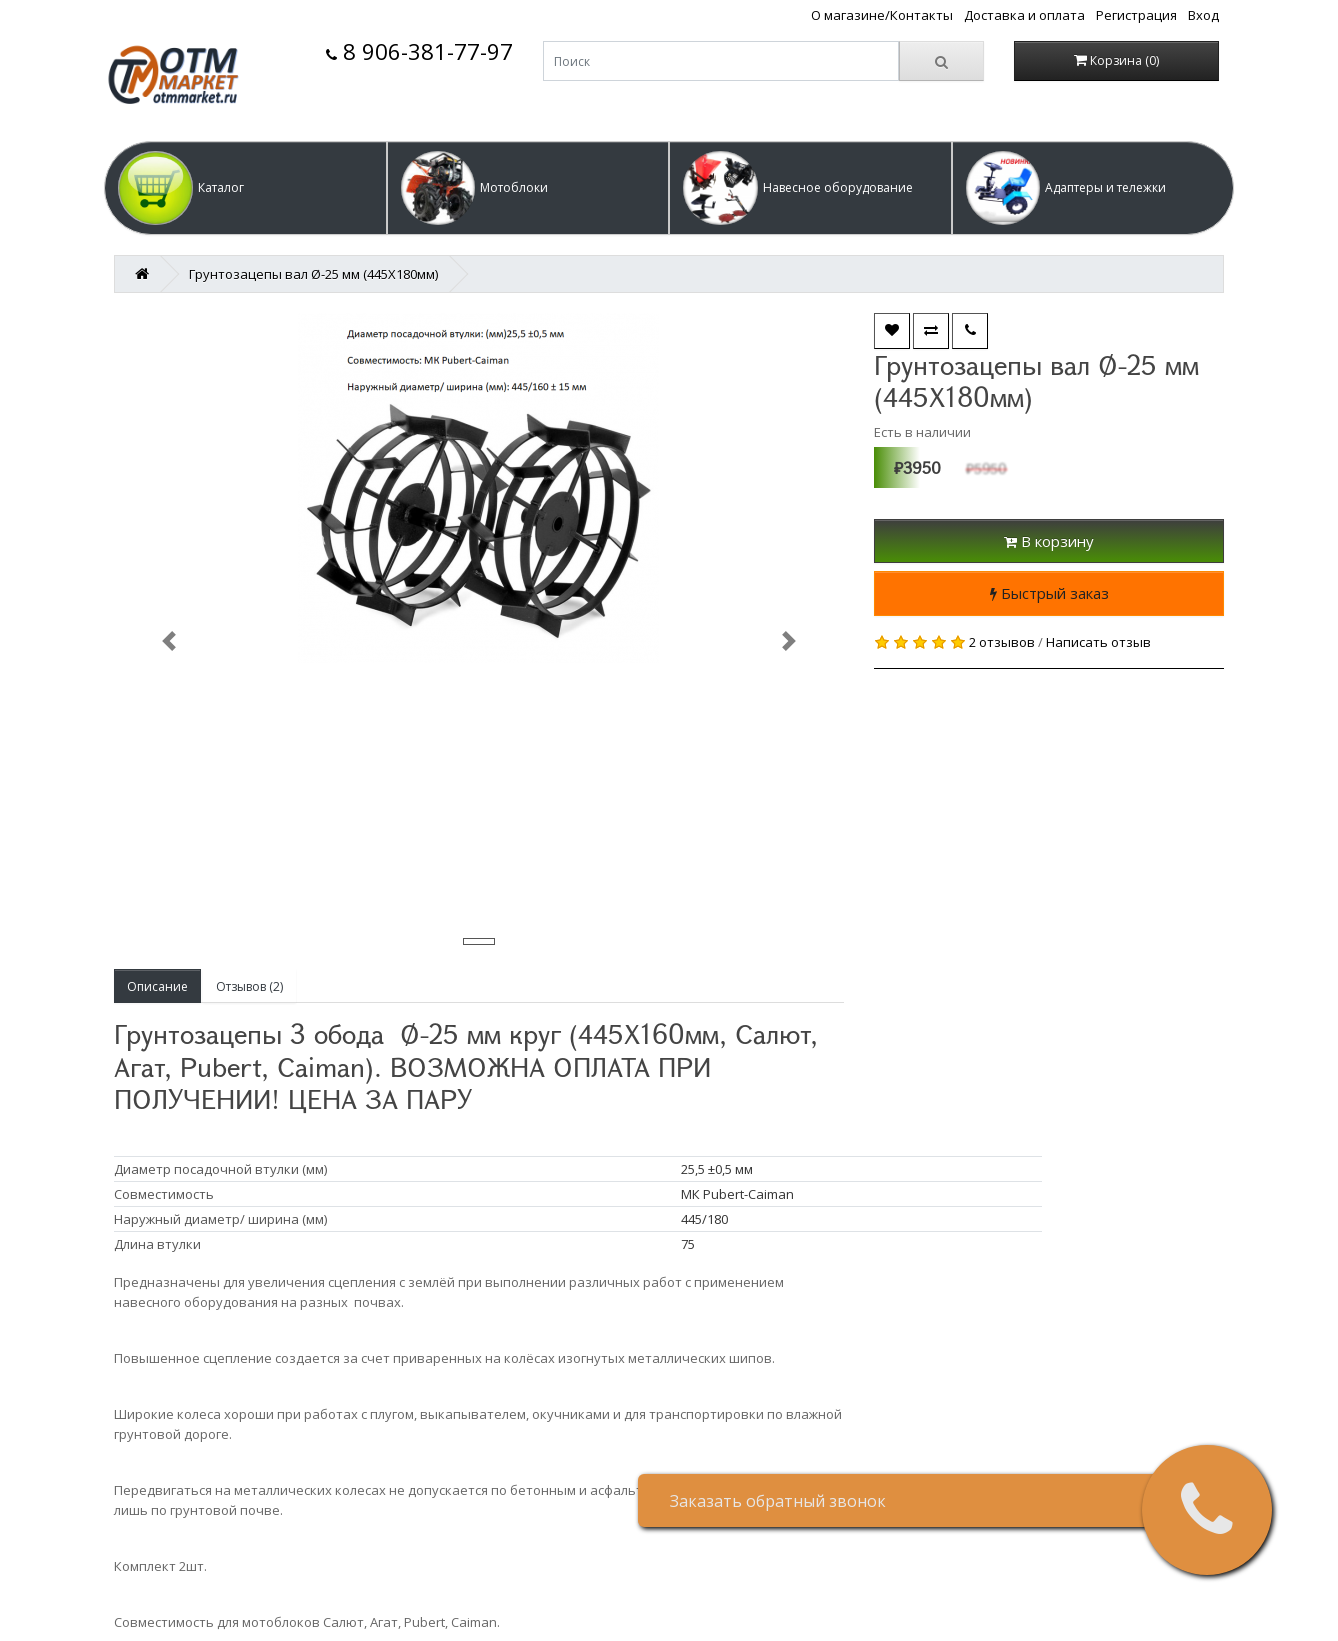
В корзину (1049, 541)
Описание (157, 986)
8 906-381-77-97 (419, 51)
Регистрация (1136, 15)
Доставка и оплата (1024, 15)
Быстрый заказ (1049, 593)
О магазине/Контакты (882, 15)
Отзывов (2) (249, 986)
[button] (245, 188)
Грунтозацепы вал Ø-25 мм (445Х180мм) (313, 274)
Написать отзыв (1098, 642)
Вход (1203, 15)
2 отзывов (1002, 642)
